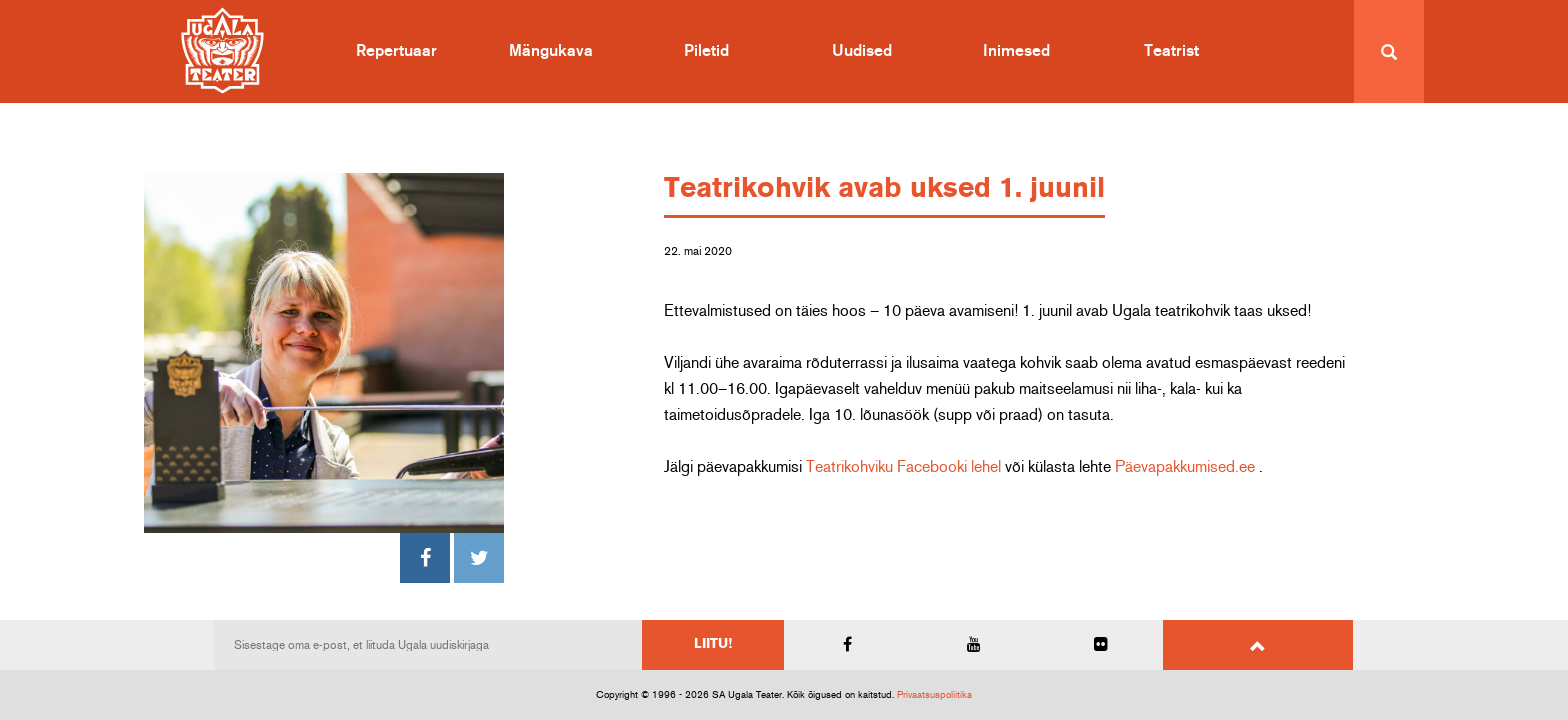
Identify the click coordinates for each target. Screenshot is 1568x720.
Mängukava (551, 51)
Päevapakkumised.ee (1185, 467)
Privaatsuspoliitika (934, 695)
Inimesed (1016, 51)
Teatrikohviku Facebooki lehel (903, 467)
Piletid (706, 51)
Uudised (862, 51)
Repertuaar (396, 51)
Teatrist (1171, 51)
